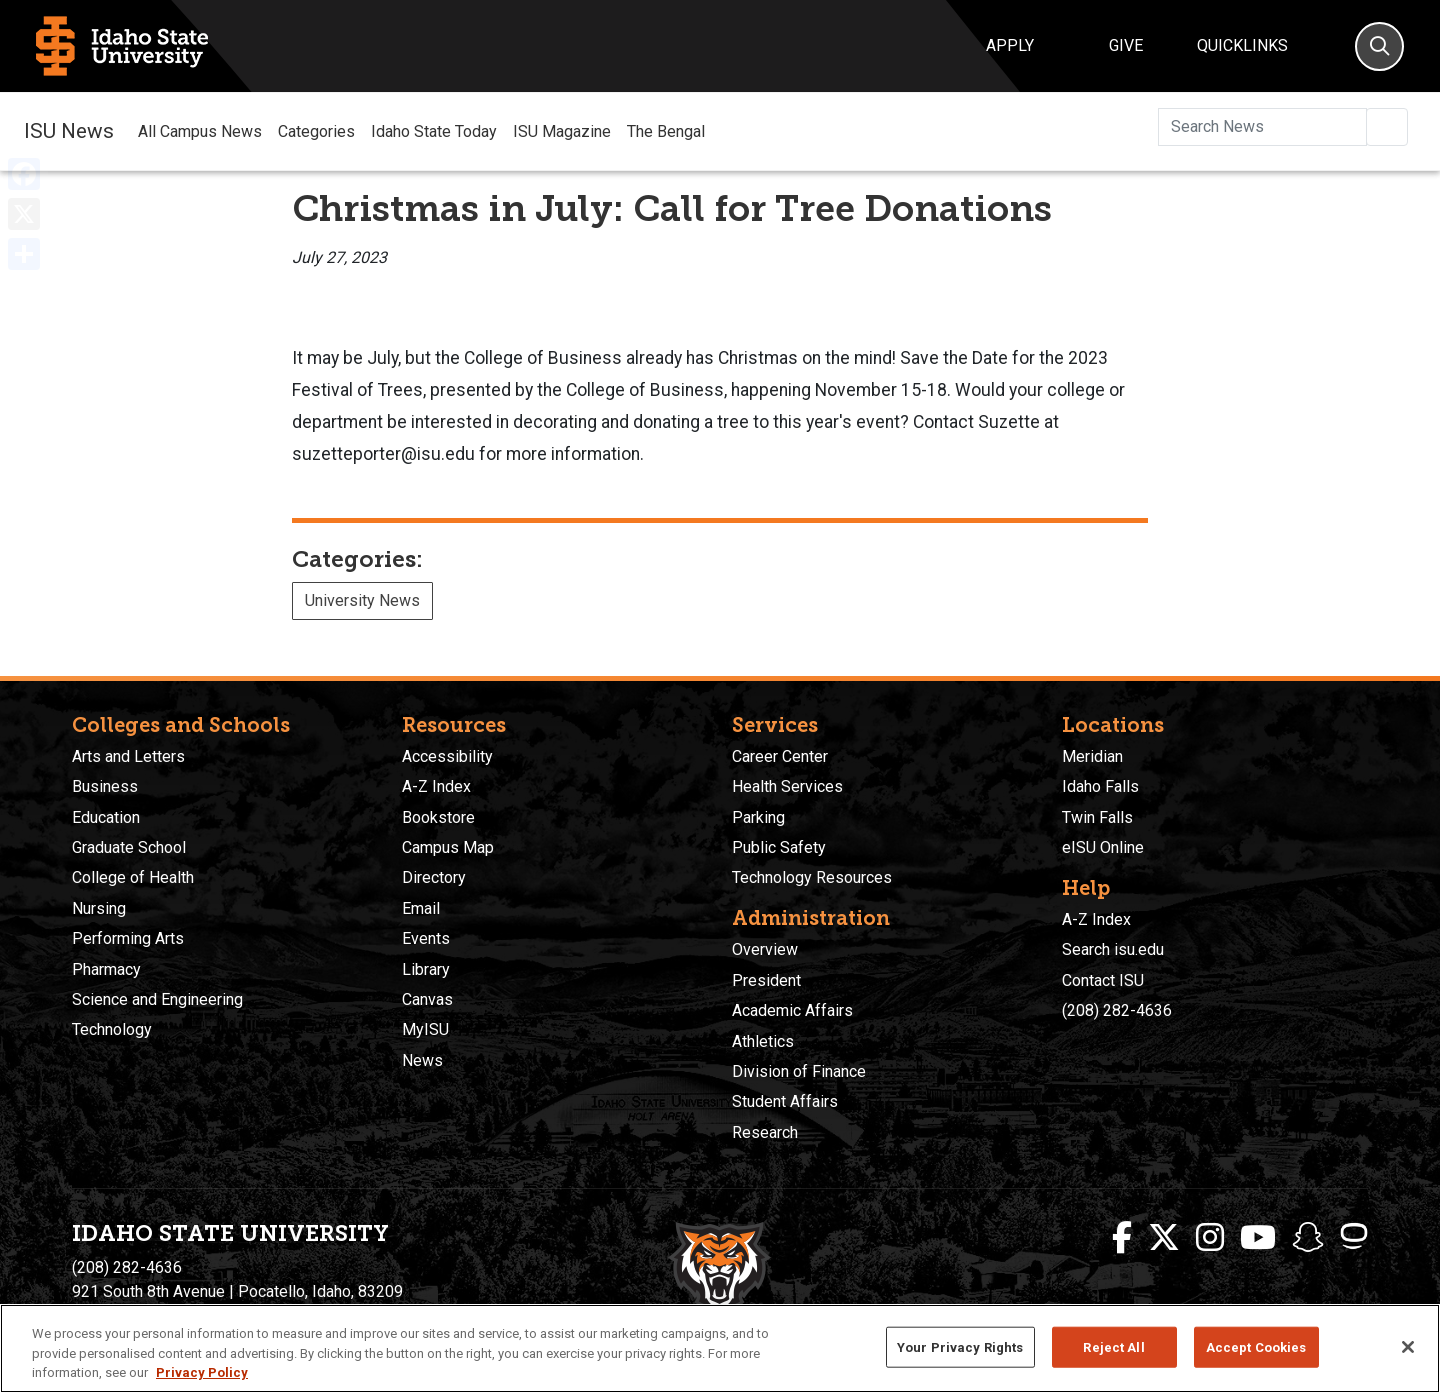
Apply (1010, 45)
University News (362, 600)
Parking (758, 817)
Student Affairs (785, 1101)
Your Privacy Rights (960, 1346)
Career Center (780, 756)
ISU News (69, 131)
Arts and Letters (128, 756)
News (422, 1060)
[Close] (1408, 1347)
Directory (434, 877)
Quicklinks (1242, 45)
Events (426, 938)
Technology (112, 1029)
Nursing (99, 908)
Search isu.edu (1113, 949)
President (766, 980)
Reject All (1113, 1346)
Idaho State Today (434, 131)
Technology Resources (812, 877)
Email (421, 908)
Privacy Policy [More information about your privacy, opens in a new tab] (202, 1372)
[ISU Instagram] (1210, 1238)
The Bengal (666, 131)
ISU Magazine (562, 131)
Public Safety (779, 847)
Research (765, 1132)
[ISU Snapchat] (1308, 1238)
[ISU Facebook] (1122, 1238)
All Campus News (200, 131)
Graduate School (129, 847)
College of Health (133, 877)
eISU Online (1103, 847)
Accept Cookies (1256, 1346)
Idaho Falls (1100, 786)
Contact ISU (1103, 980)
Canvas (427, 999)
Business (105, 786)
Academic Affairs (792, 1010)
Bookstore (438, 817)
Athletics (763, 1041)
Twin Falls (1097, 817)
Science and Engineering (157, 999)
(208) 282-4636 (1117, 1010)
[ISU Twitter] (1164, 1238)
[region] (720, 1348)
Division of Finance (799, 1071)
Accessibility (447, 756)
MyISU (425, 1029)
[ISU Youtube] (1258, 1238)
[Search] (1379, 46)
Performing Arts (128, 938)
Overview (765, 949)
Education (106, 817)
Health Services (787, 786)
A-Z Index (436, 786)
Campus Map (448, 847)
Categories (316, 131)
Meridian (1092, 756)
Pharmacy (106, 969)
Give (1126, 45)
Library (426, 969)
